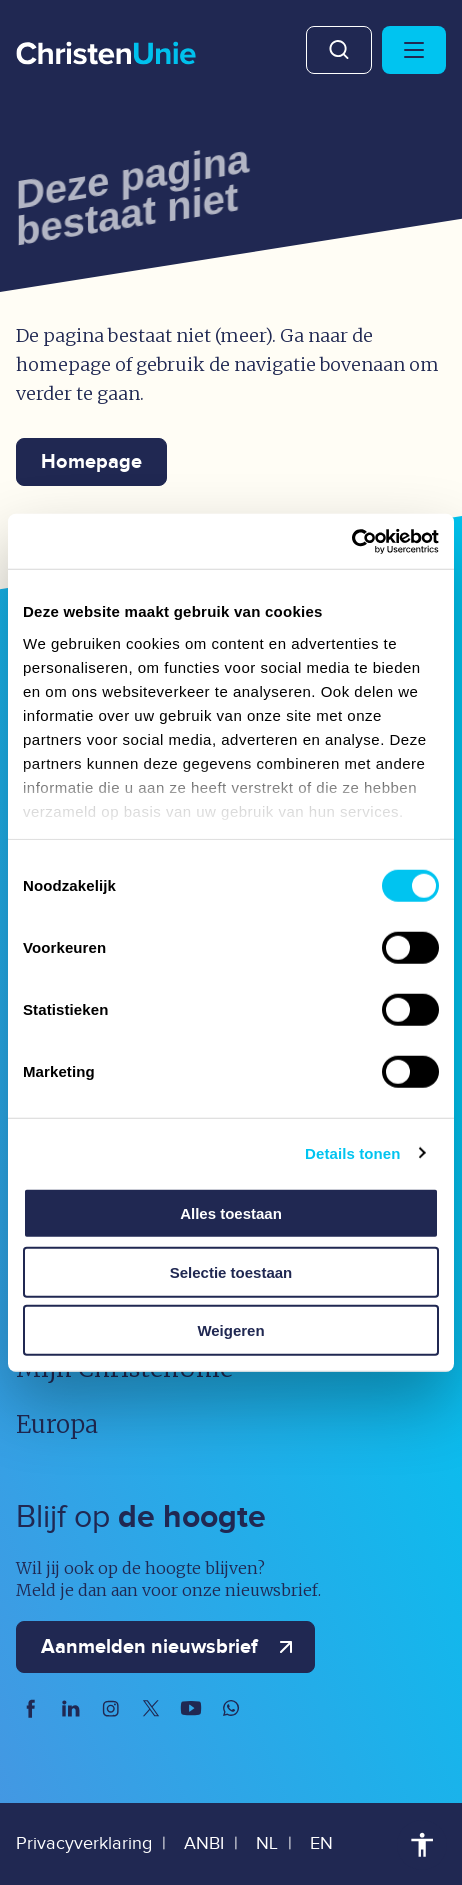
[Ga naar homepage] (106, 55)
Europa (57, 1424)
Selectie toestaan (231, 1271)
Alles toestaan (231, 1213)
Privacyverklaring (84, 1843)
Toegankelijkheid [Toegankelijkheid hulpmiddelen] (422, 1845)
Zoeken (339, 50)
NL (267, 1843)
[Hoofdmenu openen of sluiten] (414, 50)
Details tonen (352, 1152)
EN (321, 1843)
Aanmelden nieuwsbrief (171, 1647)
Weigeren (230, 1330)
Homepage (91, 462)
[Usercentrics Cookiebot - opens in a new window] (351, 541)
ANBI (204, 1843)
